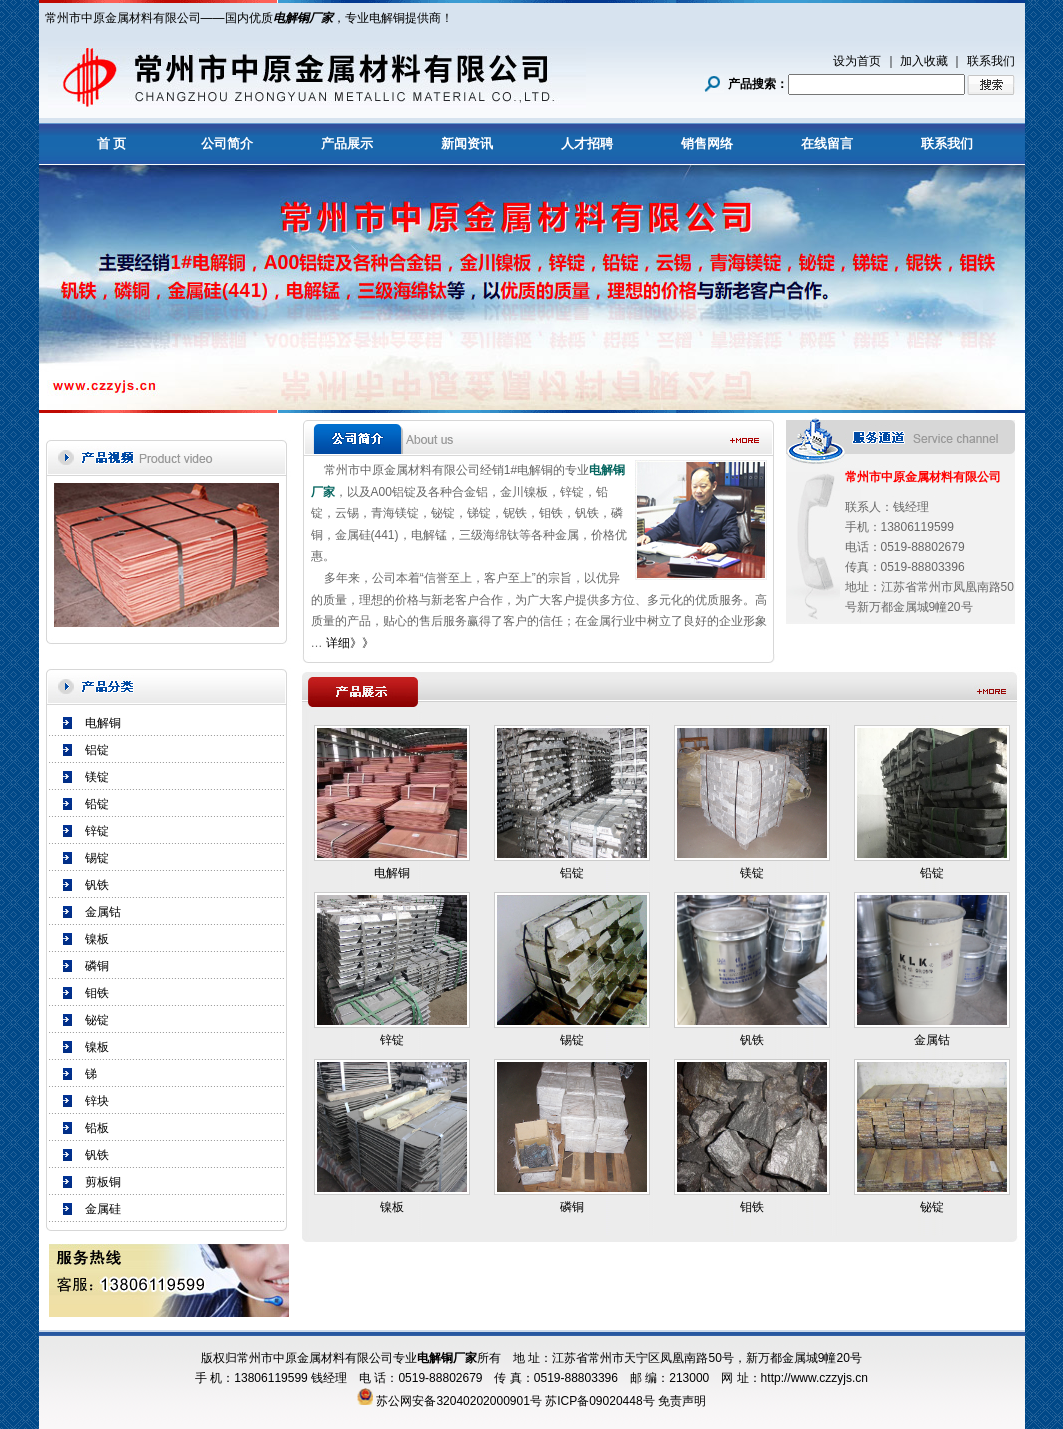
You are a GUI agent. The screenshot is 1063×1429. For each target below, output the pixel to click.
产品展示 (347, 143)
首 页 (112, 143)
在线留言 (827, 143)
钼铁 (97, 993)
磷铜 (97, 966)
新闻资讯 (467, 143)
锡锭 (97, 858)
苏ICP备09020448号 (599, 1401)
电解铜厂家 (303, 18)
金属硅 (103, 1209)
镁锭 (97, 777)
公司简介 (227, 143)
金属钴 (103, 912)
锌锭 (97, 831)
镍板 (97, 939)
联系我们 (991, 61)
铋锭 (97, 1020)
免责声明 (682, 1401)
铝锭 (97, 750)
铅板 (97, 1128)
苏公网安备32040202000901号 (458, 1401)
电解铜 (103, 723)
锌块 (97, 1101)
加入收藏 (924, 61)
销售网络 (707, 143)
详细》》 (350, 643)
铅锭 (97, 804)
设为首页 (857, 61)
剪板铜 (103, 1182)
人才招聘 (587, 143)
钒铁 (97, 885)
